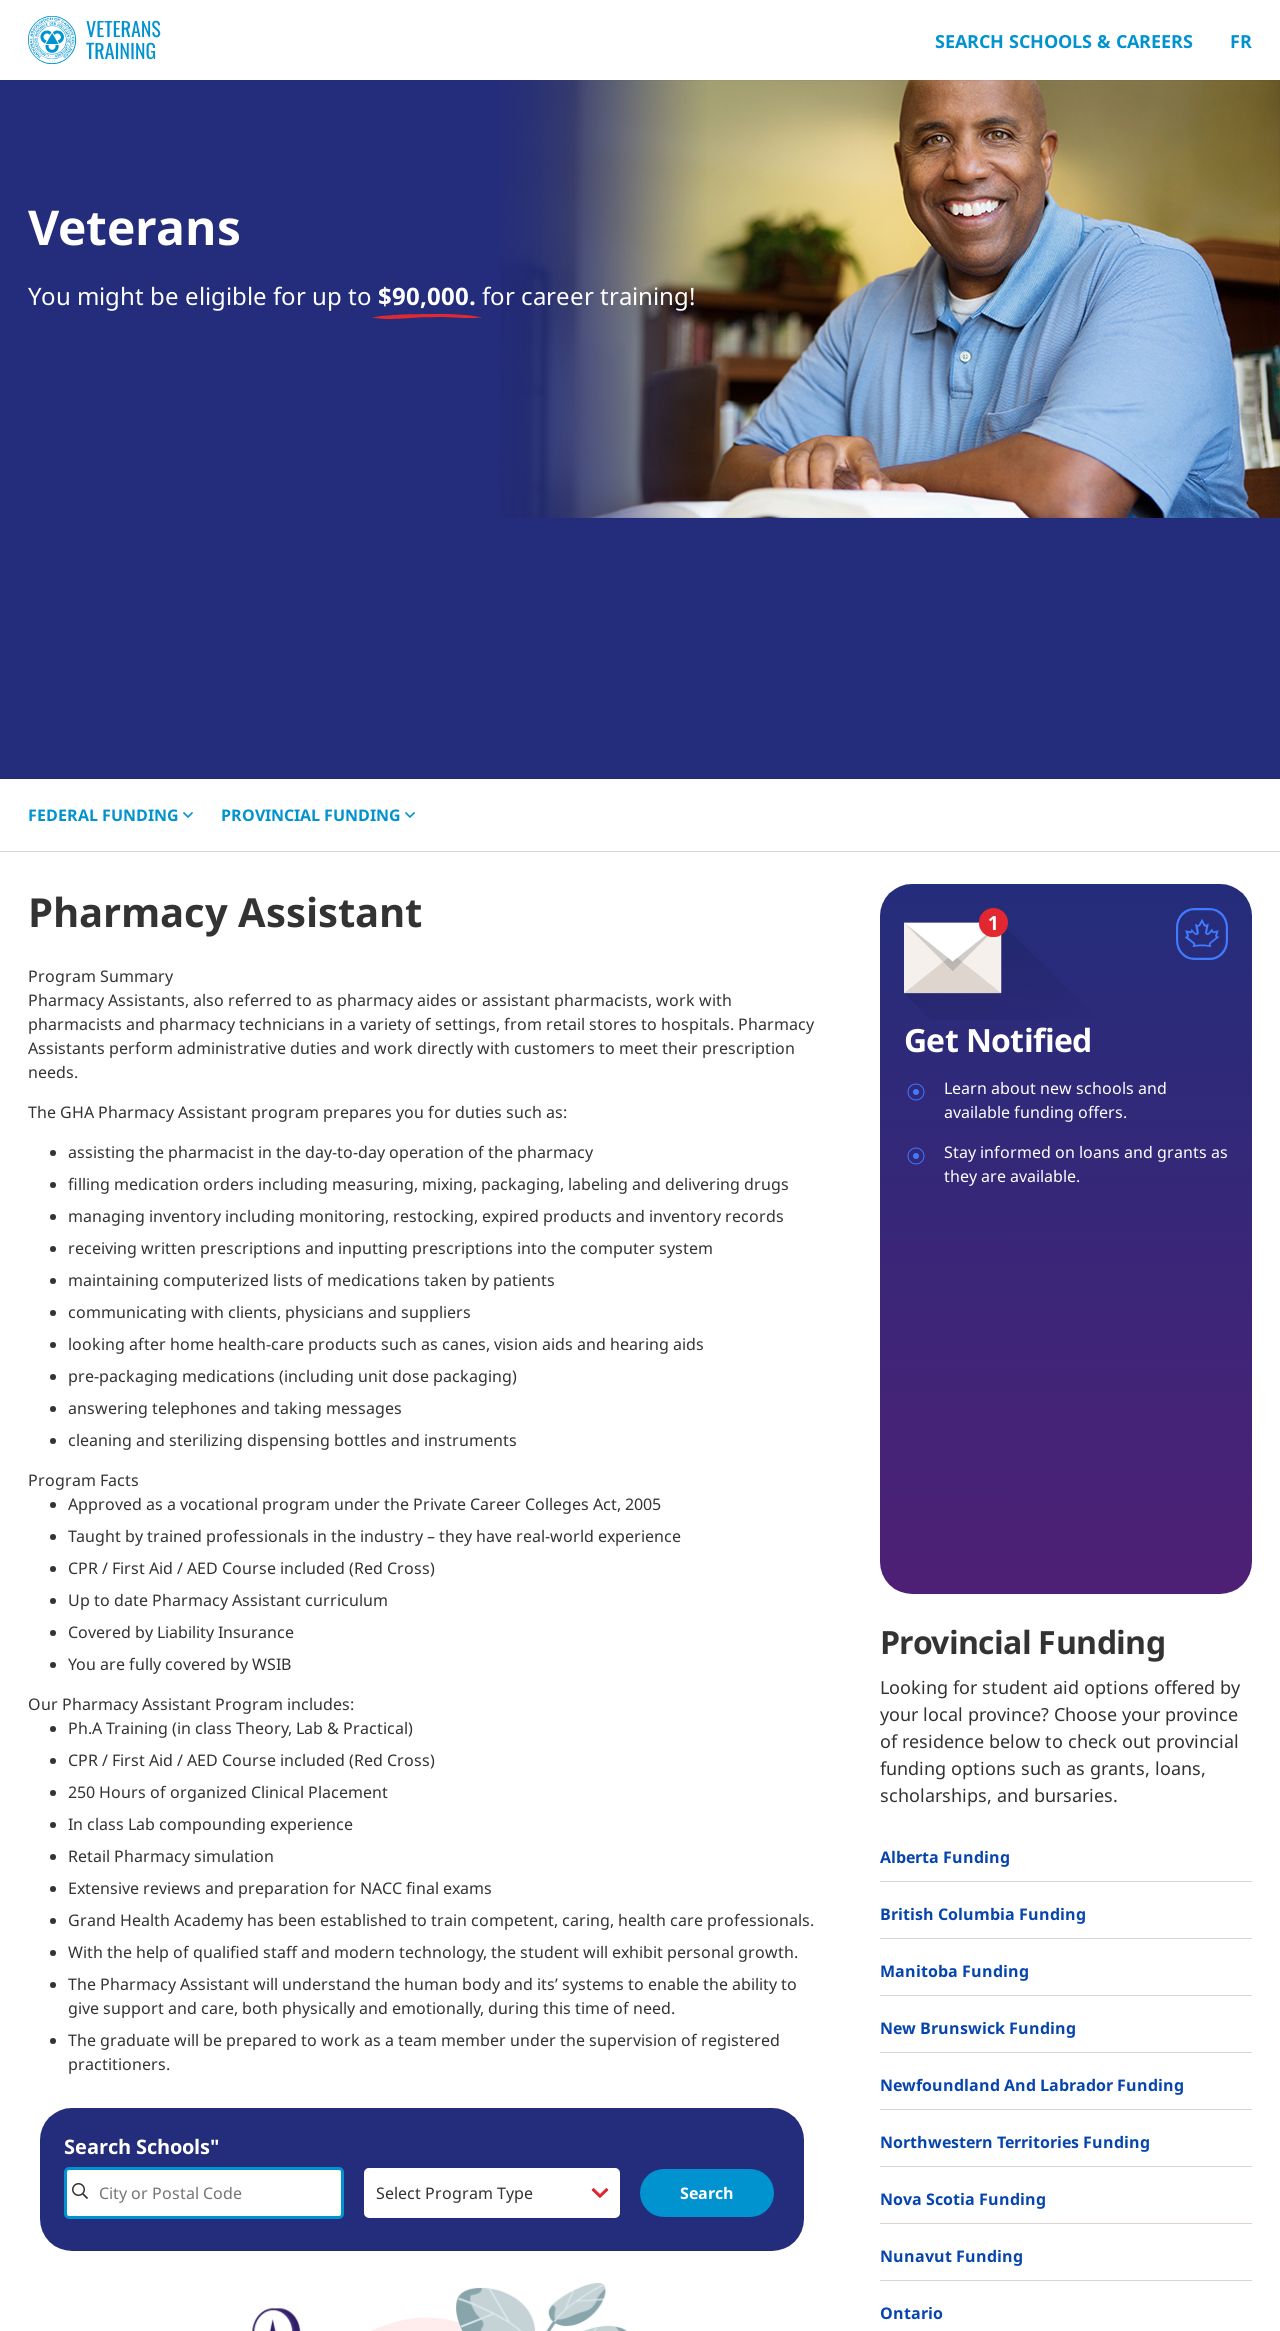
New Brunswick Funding (978, 2028)
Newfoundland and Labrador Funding (1032, 2085)
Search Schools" (141, 2146)
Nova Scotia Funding (963, 2199)
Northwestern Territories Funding (1015, 2142)
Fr (1241, 41)
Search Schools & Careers (1064, 41)
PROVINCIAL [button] (318, 815)
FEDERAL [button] (110, 815)
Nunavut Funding (951, 2256)
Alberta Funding (945, 1857)
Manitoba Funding (954, 1971)
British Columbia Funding (983, 1914)
